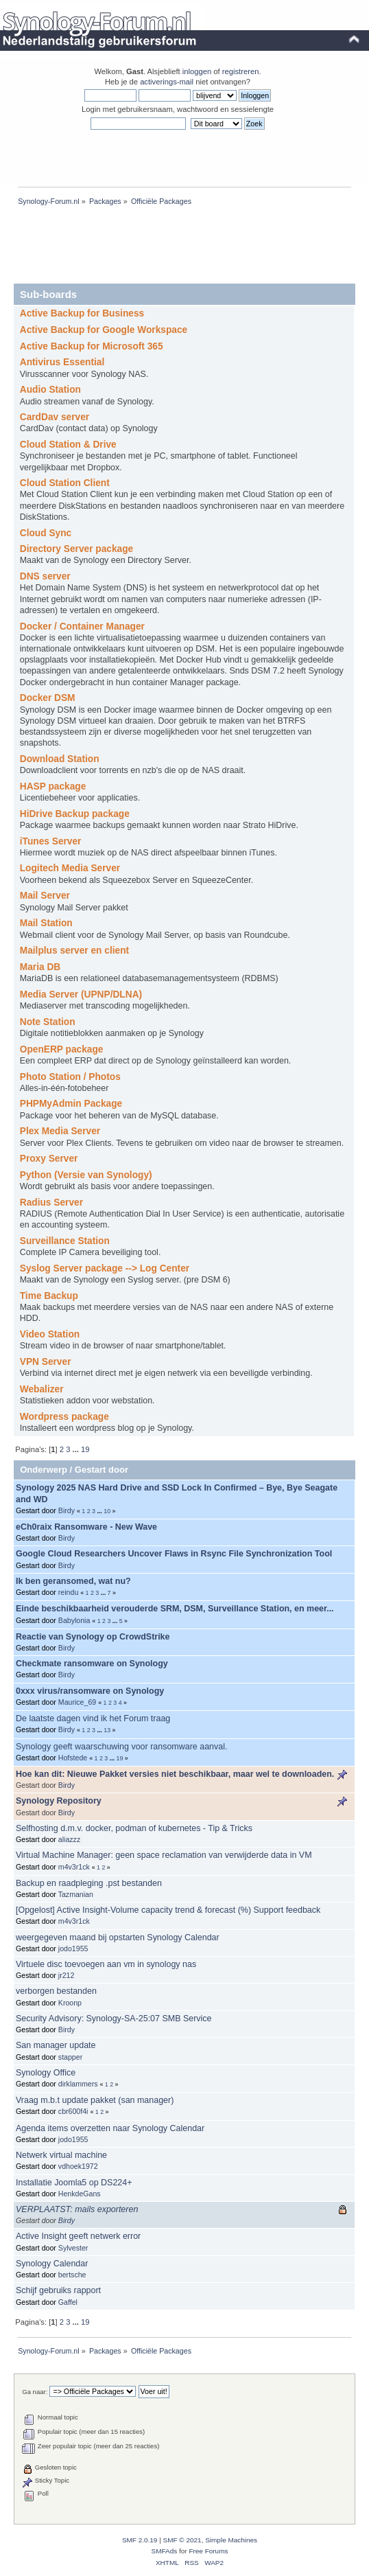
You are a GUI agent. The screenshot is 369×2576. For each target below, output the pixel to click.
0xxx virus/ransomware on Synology (90, 1691)
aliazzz (69, 1839)
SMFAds (165, 2551)
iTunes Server (51, 841)
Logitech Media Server (70, 868)
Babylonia (74, 1620)
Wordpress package (64, 1417)
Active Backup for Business (82, 313)
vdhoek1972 (78, 2166)
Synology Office (45, 2073)
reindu (68, 1592)
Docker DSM (47, 698)
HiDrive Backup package (75, 814)
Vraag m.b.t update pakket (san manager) (95, 2100)
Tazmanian (75, 1894)
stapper (70, 2057)
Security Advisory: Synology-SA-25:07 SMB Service (114, 2018)
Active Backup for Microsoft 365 (91, 346)
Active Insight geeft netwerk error (78, 2236)
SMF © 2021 (182, 2540)
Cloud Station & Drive (68, 444)
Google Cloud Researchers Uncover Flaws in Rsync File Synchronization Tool (174, 1554)
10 (107, 1511)
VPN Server (45, 1362)
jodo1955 (73, 1948)
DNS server (45, 576)
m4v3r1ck (74, 1867)
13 (107, 1730)
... (77, 1449)
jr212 (66, 1975)
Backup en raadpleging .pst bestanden (89, 1883)
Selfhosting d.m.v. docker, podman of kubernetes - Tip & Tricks (134, 1828)
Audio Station (50, 389)
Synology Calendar (52, 2263)
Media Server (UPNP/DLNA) (81, 994)
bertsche (72, 2274)
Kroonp (70, 2003)
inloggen (196, 71)
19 (85, 1449)
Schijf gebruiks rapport (58, 2290)
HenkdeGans (79, 2193)
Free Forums (208, 2551)
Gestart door (101, 1469)
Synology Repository (59, 1801)
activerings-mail (166, 82)
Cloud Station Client (65, 483)
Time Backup (49, 1296)
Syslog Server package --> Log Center (104, 1268)
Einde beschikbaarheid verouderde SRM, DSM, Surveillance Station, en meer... (175, 1608)
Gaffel (68, 2302)
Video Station (50, 1334)
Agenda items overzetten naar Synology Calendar (110, 2128)
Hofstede (72, 1757)
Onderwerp (43, 1469)
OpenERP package (62, 1049)
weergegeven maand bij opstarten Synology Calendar (117, 1937)
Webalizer (42, 1389)
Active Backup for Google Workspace (103, 330)
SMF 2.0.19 (140, 2540)
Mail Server (45, 895)
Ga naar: (34, 2391)
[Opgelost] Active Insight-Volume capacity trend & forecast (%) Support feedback (168, 1910)
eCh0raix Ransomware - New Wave (86, 1527)
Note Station (47, 1022)
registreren (240, 71)
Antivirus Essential (62, 362)
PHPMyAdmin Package (71, 1104)
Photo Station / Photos (70, 1077)
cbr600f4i (73, 2111)
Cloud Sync (45, 533)
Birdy (66, 1510)
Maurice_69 (77, 1702)
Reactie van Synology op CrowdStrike (93, 1637)
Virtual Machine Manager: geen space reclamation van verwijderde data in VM (164, 1855)
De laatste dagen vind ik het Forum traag (93, 1718)
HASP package (53, 786)
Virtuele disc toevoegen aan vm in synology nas (106, 1964)
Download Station (59, 759)
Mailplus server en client (74, 950)
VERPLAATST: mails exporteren (77, 2209)
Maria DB (40, 967)
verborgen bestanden (56, 1991)
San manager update (55, 2045)
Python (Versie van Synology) (86, 1175)
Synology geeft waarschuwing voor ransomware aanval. (121, 1746)
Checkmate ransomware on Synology (92, 1663)
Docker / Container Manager (82, 626)
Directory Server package (76, 549)
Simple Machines (231, 2540)
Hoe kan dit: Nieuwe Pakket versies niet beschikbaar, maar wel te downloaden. (175, 1774)
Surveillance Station (65, 1241)
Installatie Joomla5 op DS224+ (74, 2182)
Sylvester (73, 2248)
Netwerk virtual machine (61, 2155)
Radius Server (51, 1202)
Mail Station (46, 923)
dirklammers (78, 2084)
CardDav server (54, 417)
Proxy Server (49, 1158)
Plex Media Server (60, 1131)
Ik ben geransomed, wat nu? (73, 1581)
